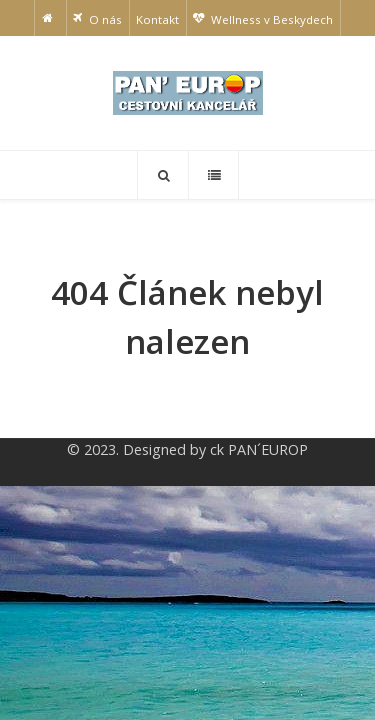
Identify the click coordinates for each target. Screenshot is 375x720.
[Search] (163, 175)
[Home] (50, 18)
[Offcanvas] (213, 175)
